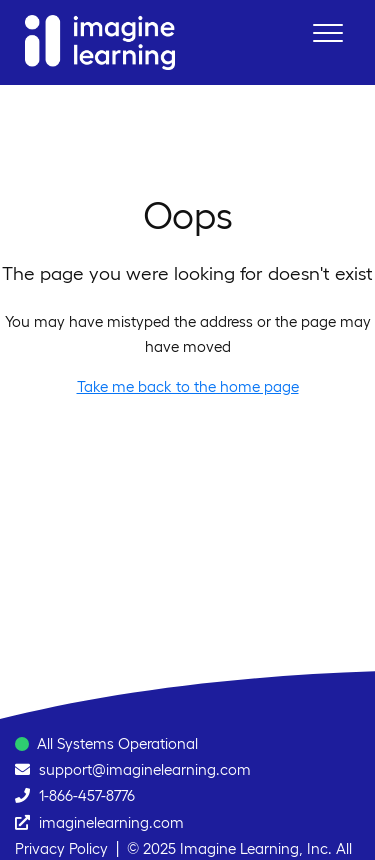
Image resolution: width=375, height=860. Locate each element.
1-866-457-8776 (87, 795)
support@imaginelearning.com (145, 769)
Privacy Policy (61, 848)
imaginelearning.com (111, 822)
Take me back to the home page (188, 386)
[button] (327, 32)
